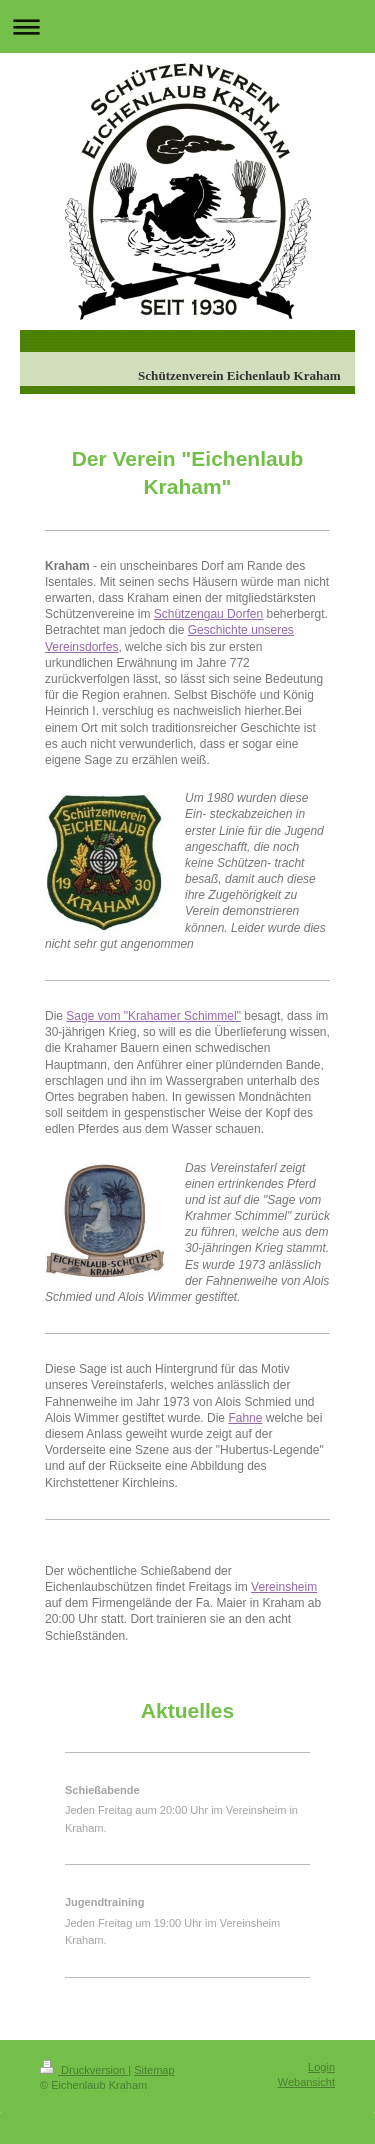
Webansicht (306, 2082)
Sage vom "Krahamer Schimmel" (153, 1016)
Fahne (245, 1418)
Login (321, 2067)
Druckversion (84, 2070)
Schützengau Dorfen (208, 614)
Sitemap (154, 2070)
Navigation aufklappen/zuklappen (187, 26)
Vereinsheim (284, 1587)
